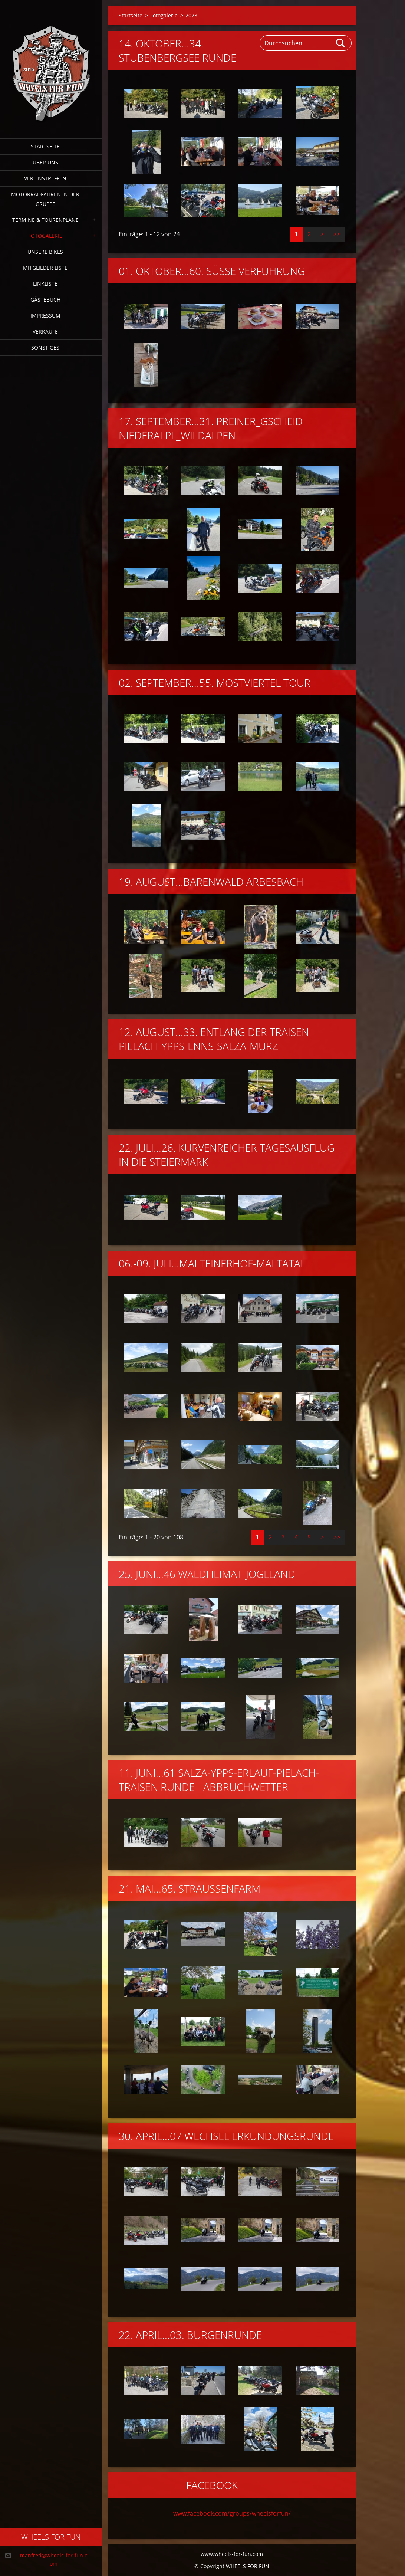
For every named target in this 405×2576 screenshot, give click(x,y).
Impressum (45, 315)
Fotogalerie (45, 235)
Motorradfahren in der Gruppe (45, 199)
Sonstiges (45, 347)
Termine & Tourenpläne (45, 219)
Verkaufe (45, 331)
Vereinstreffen (45, 178)
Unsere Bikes (45, 251)
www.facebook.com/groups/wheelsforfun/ (232, 2513)
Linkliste (45, 283)
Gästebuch (45, 299)
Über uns (45, 162)
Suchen (341, 43)
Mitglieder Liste (45, 267)
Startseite (45, 146)
